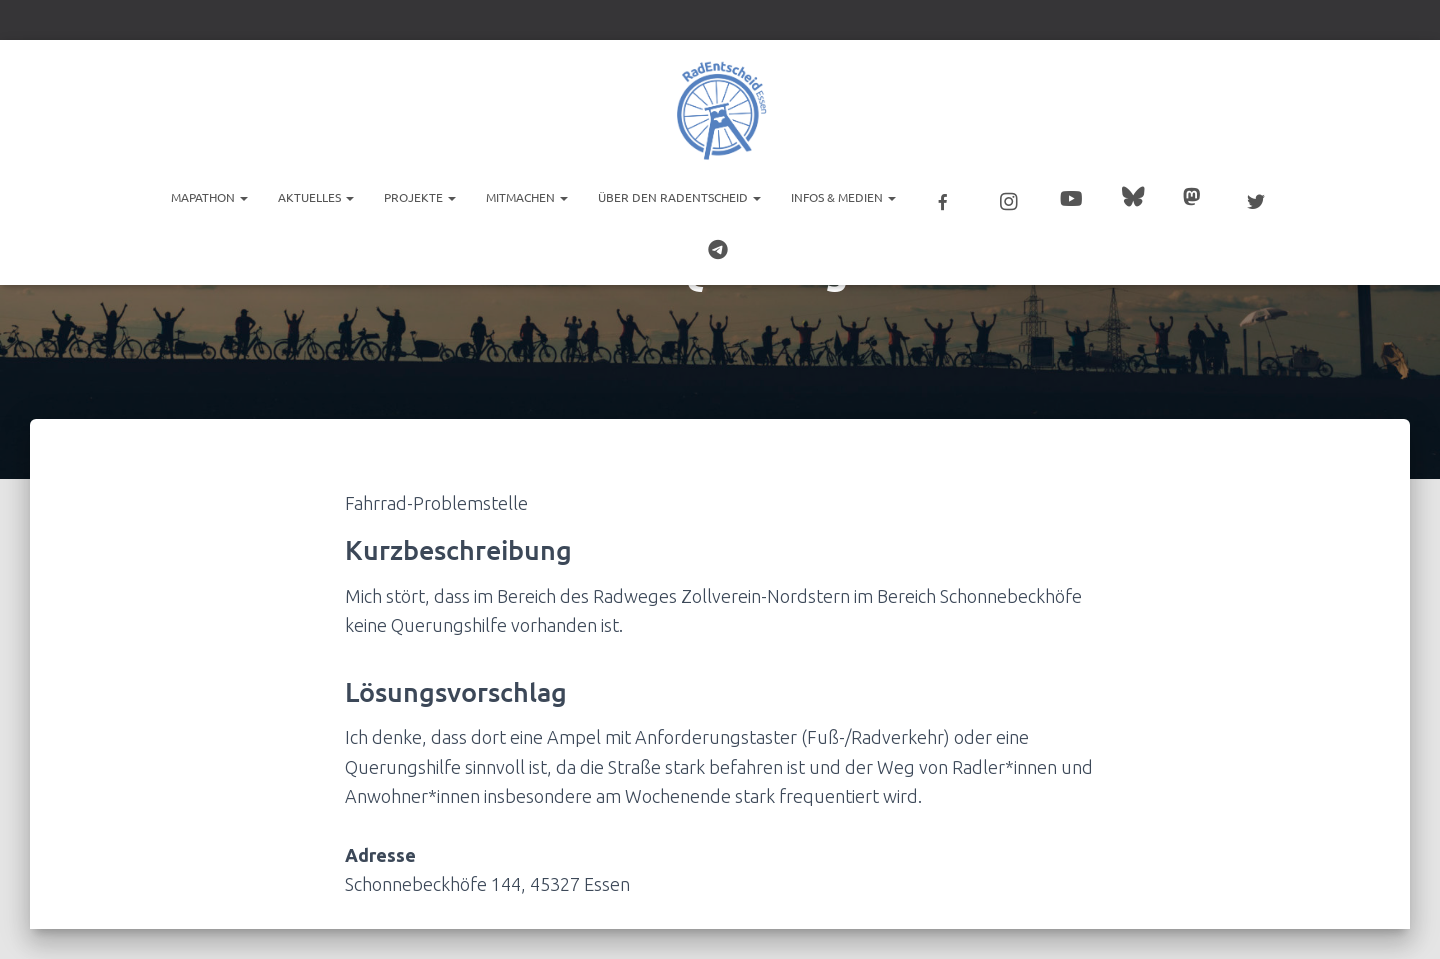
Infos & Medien (843, 195)
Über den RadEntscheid (679, 195)
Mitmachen (527, 195)
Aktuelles (316, 195)
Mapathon (209, 195)
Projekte (420, 195)
